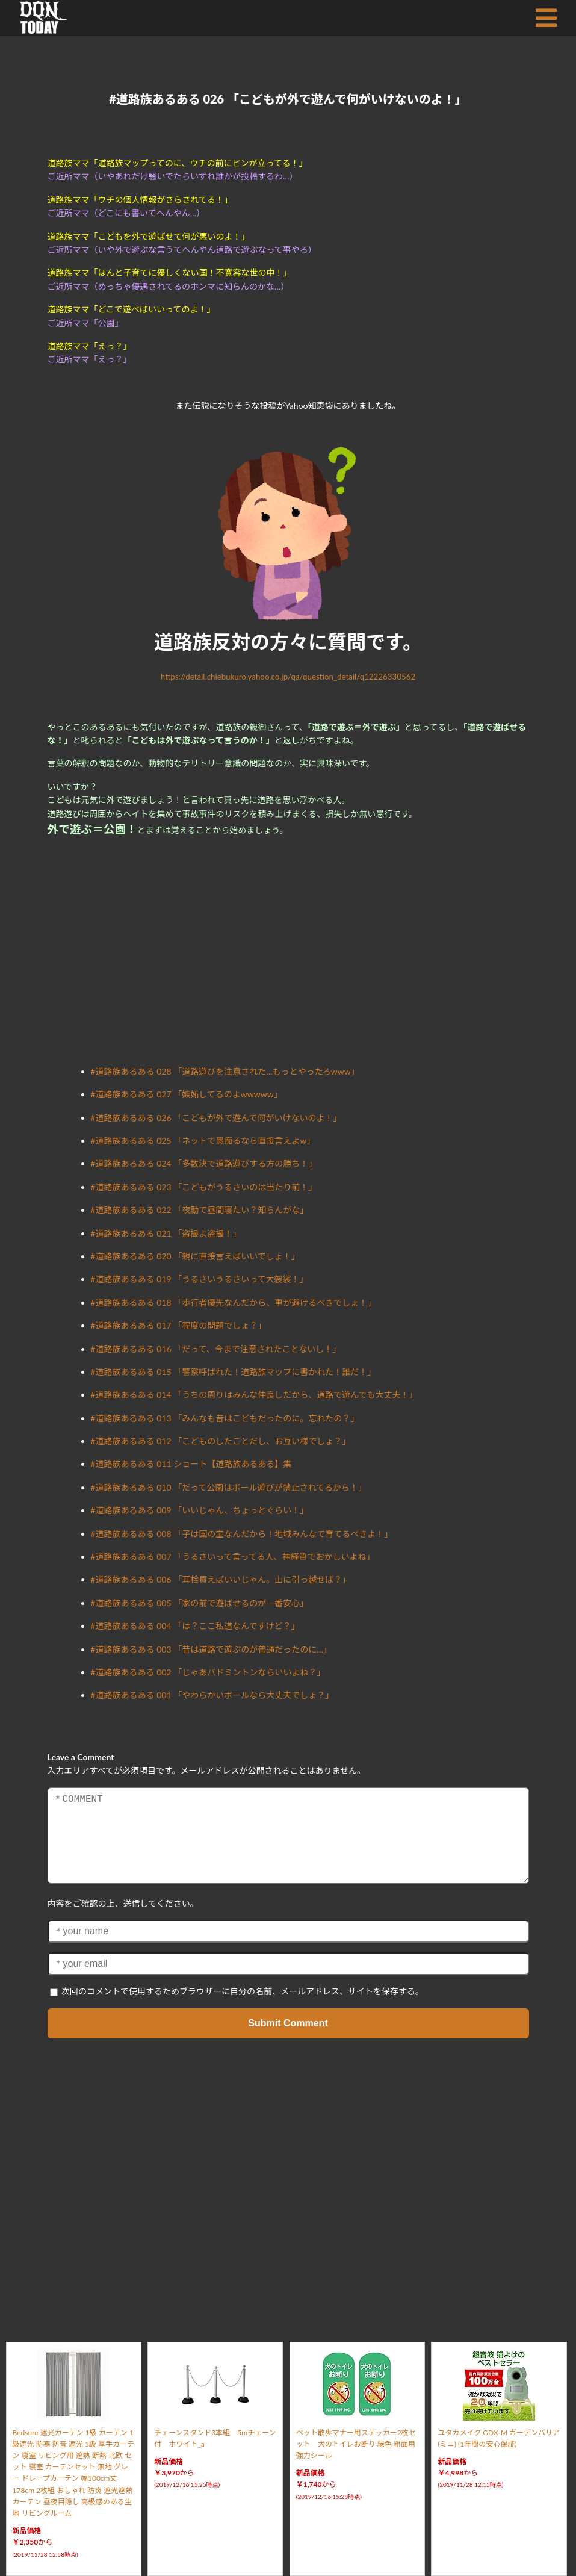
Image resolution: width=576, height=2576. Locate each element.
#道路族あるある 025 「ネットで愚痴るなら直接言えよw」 (203, 1140)
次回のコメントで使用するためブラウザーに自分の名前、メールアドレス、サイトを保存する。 (242, 1991)
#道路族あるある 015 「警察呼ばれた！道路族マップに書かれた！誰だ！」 (233, 1372)
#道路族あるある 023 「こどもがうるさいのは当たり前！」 (204, 1187)
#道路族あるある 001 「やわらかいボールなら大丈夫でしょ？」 (212, 1695)
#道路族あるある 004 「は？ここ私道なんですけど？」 (195, 1626)
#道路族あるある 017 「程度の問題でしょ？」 (179, 1325)
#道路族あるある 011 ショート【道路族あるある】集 (191, 1464)
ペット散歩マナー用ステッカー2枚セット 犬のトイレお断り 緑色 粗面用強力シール (356, 2444)
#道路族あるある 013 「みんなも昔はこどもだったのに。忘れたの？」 (225, 1418)
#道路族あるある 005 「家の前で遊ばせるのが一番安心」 (200, 1603)
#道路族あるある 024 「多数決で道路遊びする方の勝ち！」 (204, 1163)
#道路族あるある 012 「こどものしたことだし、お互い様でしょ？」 (221, 1441)
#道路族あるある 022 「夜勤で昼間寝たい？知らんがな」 (200, 1210)
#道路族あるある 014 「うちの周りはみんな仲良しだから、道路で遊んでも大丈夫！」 (254, 1394)
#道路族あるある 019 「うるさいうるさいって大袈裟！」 (199, 1279)
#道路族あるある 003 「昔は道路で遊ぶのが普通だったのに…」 (211, 1649)
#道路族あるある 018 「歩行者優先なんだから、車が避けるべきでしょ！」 (233, 1302)
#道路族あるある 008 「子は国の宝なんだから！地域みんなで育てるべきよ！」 (242, 1534)
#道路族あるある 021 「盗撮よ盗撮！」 (166, 1233)
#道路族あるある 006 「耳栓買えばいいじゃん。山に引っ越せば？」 (221, 1579)
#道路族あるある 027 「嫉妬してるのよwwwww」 (186, 1094)
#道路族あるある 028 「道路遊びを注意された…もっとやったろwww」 (225, 1071)
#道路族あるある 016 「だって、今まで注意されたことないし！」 (216, 1349)
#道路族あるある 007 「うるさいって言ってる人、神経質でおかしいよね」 (233, 1556)
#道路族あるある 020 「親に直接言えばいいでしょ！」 (195, 1256)
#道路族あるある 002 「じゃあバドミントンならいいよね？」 (208, 1672)
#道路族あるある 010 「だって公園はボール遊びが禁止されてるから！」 (229, 1487)
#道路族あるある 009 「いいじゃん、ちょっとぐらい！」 (200, 1510)
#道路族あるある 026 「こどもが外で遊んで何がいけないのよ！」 (216, 1118)
